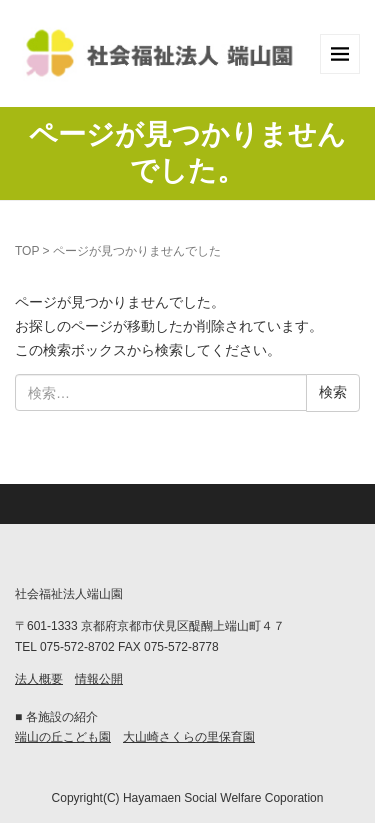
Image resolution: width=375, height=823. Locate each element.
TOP (27, 251)
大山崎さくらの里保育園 (189, 737)
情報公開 (99, 679)
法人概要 (39, 679)
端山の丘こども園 (63, 737)
